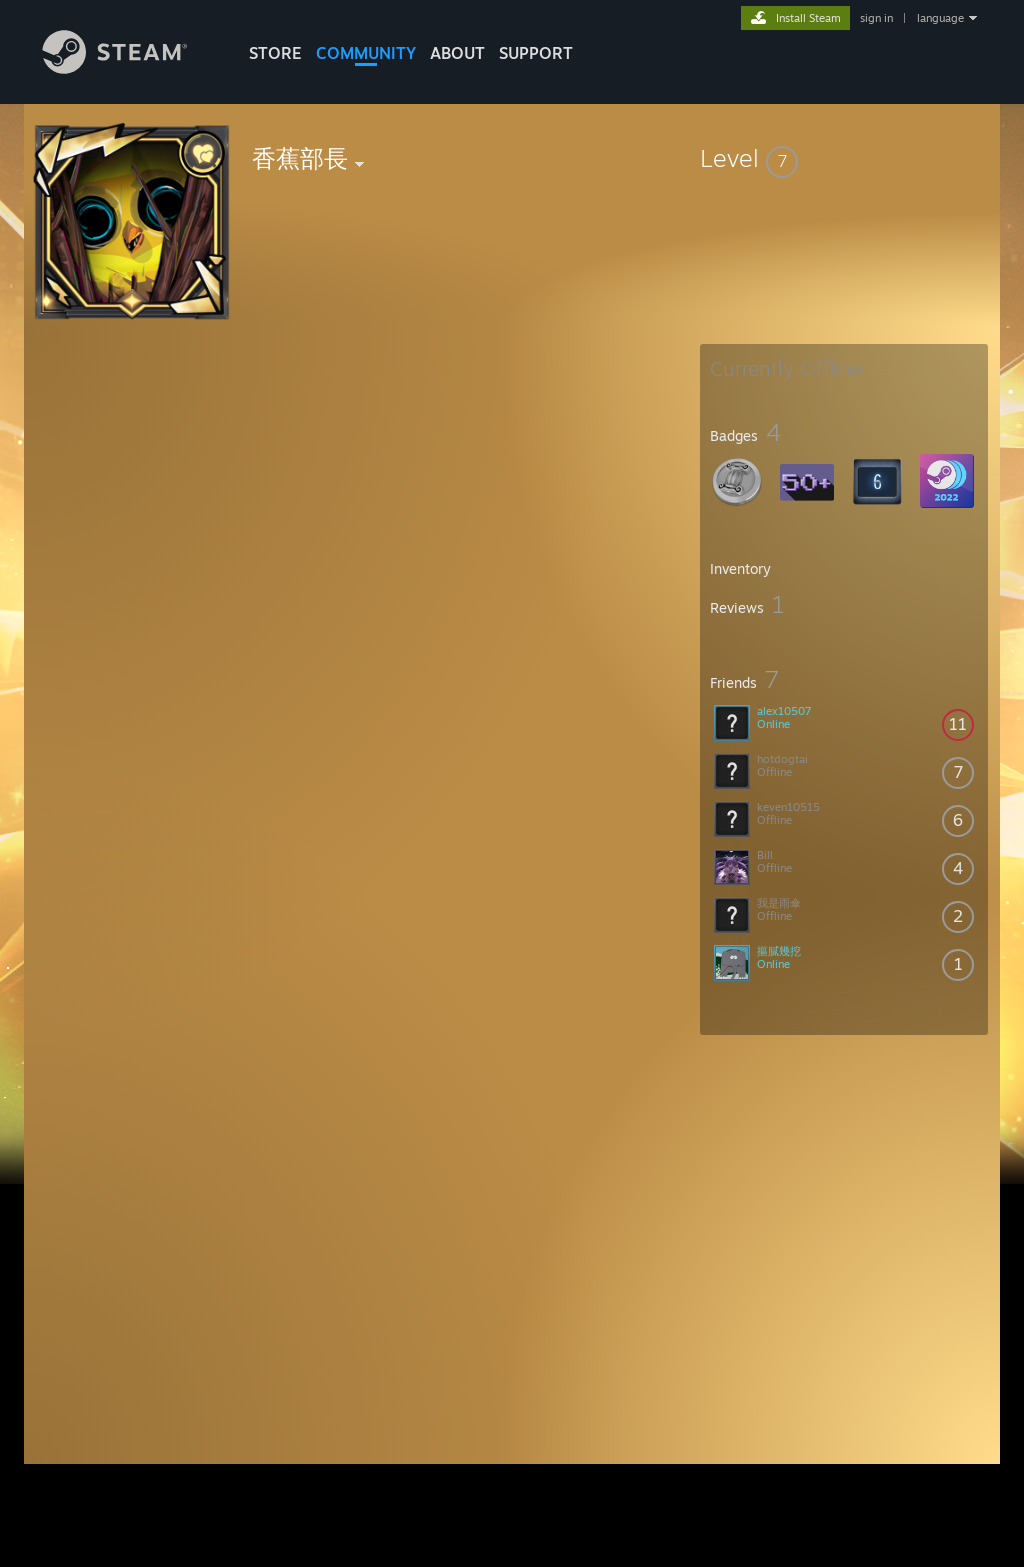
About (457, 53)
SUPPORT (536, 53)
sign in (876, 18)
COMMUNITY (366, 53)
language (940, 18)
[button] (844, 158)
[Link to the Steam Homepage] (130, 68)
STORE (275, 53)
